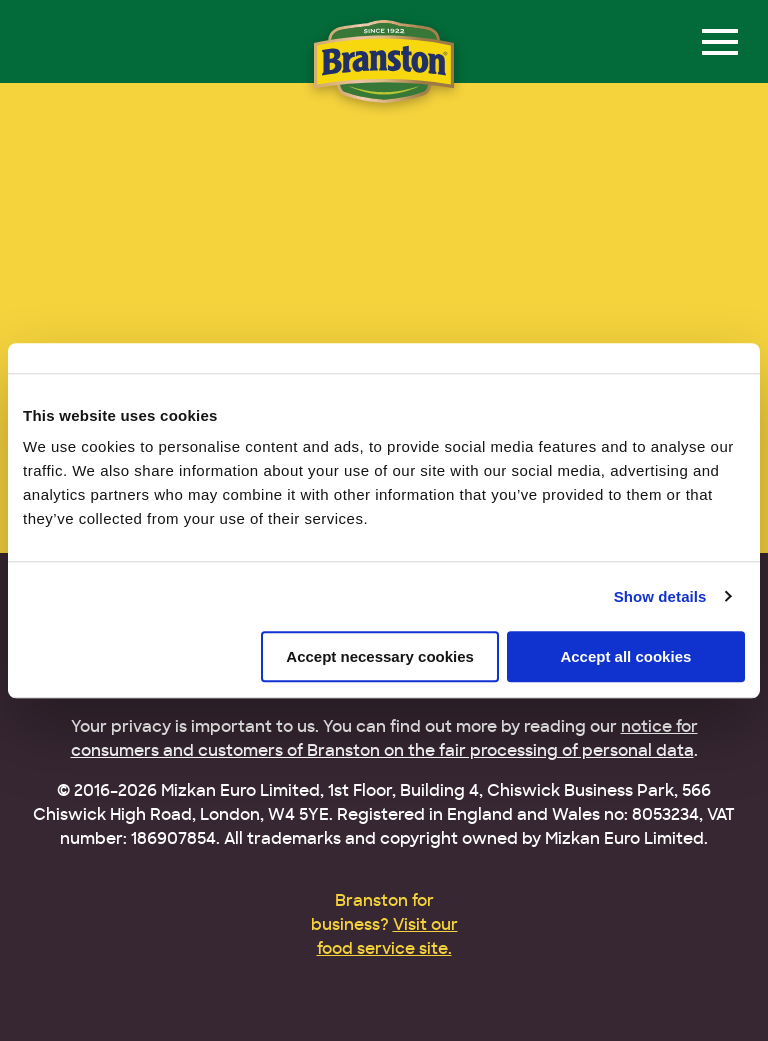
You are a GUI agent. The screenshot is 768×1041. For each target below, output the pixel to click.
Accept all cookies (625, 656)
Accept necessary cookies (380, 656)
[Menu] (720, 42)
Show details (660, 596)
